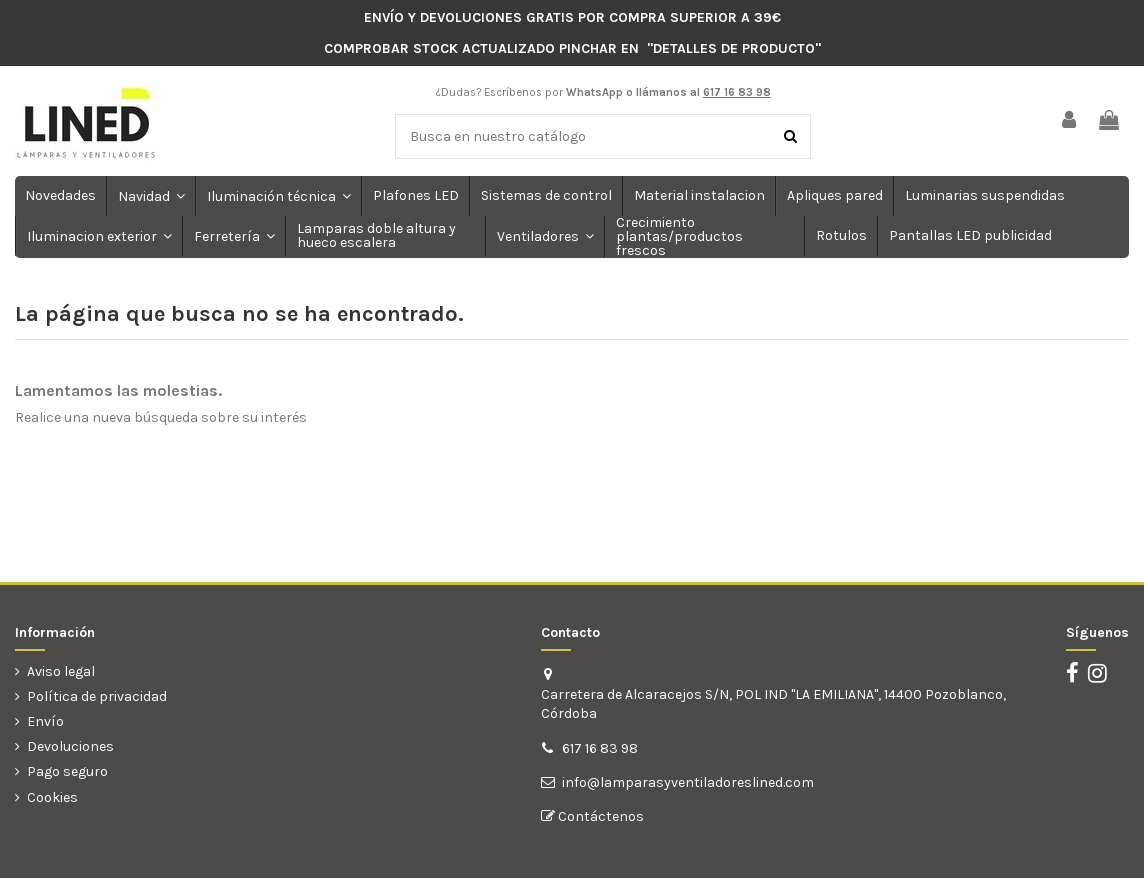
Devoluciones (70, 746)
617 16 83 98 (600, 748)
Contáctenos (599, 816)
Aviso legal (61, 671)
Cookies (52, 797)
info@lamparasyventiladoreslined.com (688, 782)
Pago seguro (67, 771)
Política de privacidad (97, 696)
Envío (45, 721)
